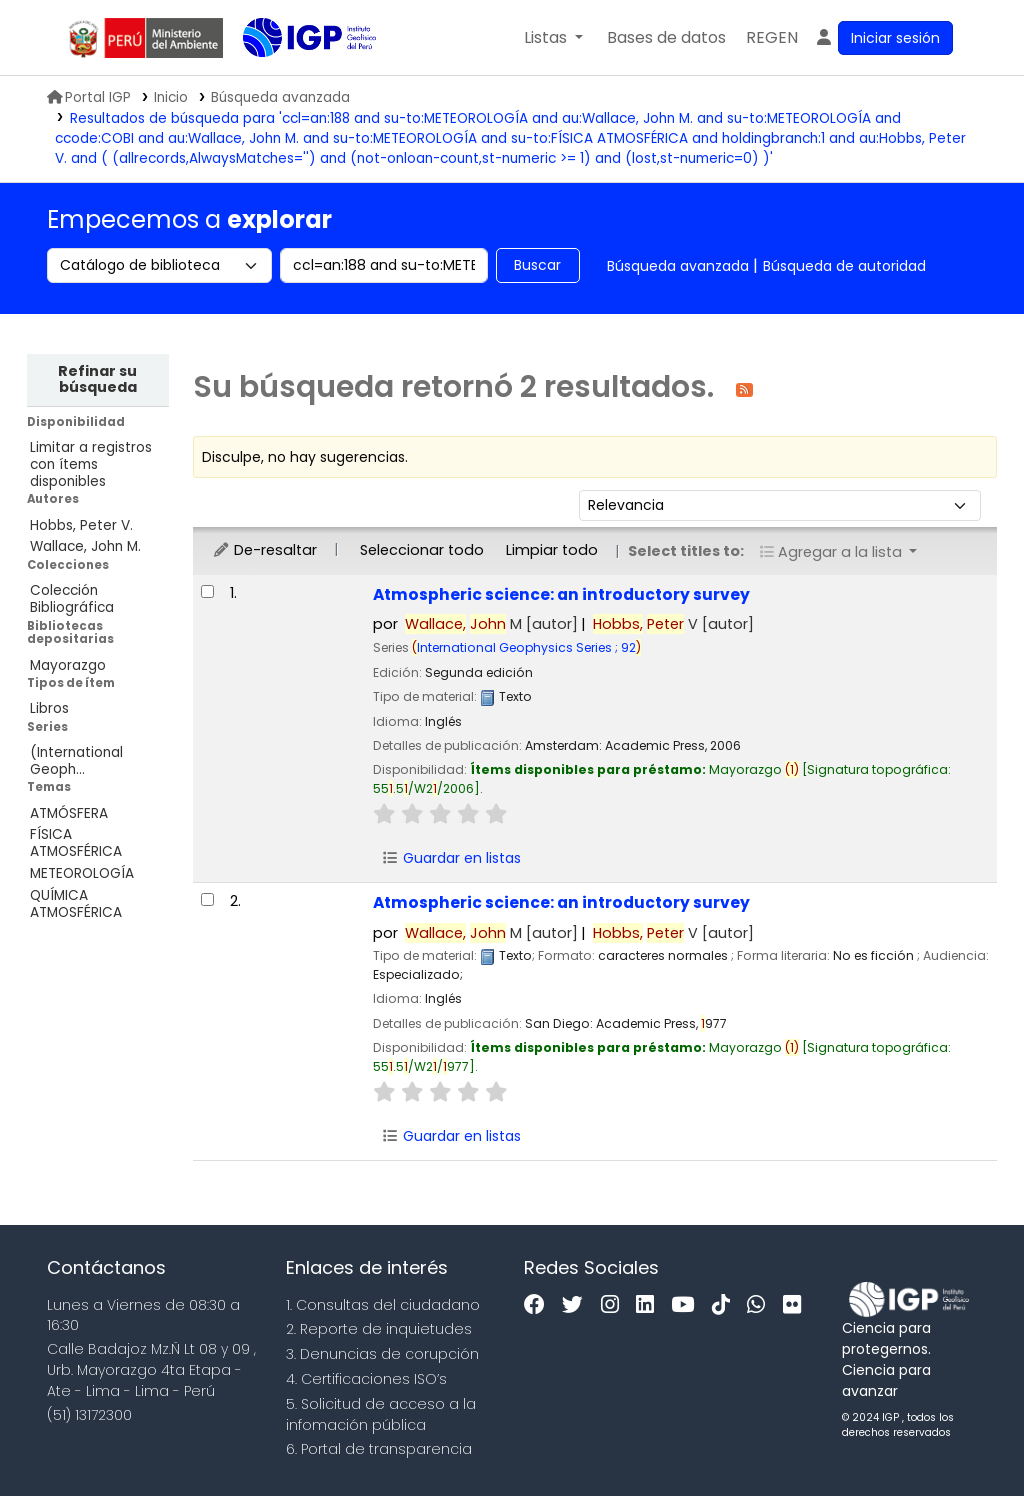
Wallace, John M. (85, 546)
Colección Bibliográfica (72, 599)
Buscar (537, 265)
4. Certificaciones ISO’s (366, 1379)
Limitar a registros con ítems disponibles (91, 464)
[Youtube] (687, 1305)
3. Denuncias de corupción (382, 1354)
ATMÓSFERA (69, 813)
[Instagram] (615, 1305)
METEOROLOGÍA (82, 873)
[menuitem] (772, 38)
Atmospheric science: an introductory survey (561, 594)
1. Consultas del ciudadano (383, 1305)
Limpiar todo (552, 550)
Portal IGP (89, 97)
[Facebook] (539, 1305)
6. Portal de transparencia (379, 1449)
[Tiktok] (726, 1305)
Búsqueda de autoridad (844, 266)
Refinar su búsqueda (97, 379)
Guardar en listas (452, 858)
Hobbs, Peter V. (81, 525)
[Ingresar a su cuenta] (883, 38)
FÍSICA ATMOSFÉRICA (76, 843)
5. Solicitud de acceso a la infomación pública (381, 1414)
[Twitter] (577, 1305)
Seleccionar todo (422, 550)
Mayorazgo (68, 665)
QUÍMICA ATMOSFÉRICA (76, 904)
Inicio (171, 97)
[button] (553, 38)
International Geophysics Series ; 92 (526, 647)
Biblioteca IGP (293, 78)
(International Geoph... (76, 761)
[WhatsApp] (761, 1305)
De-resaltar (264, 550)
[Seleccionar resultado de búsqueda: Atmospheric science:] (207, 591)
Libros (49, 708)
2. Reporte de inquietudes (379, 1329)
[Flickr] (797, 1305)
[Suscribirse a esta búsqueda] (744, 388)
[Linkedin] (650, 1305)
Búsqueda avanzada (678, 266)
